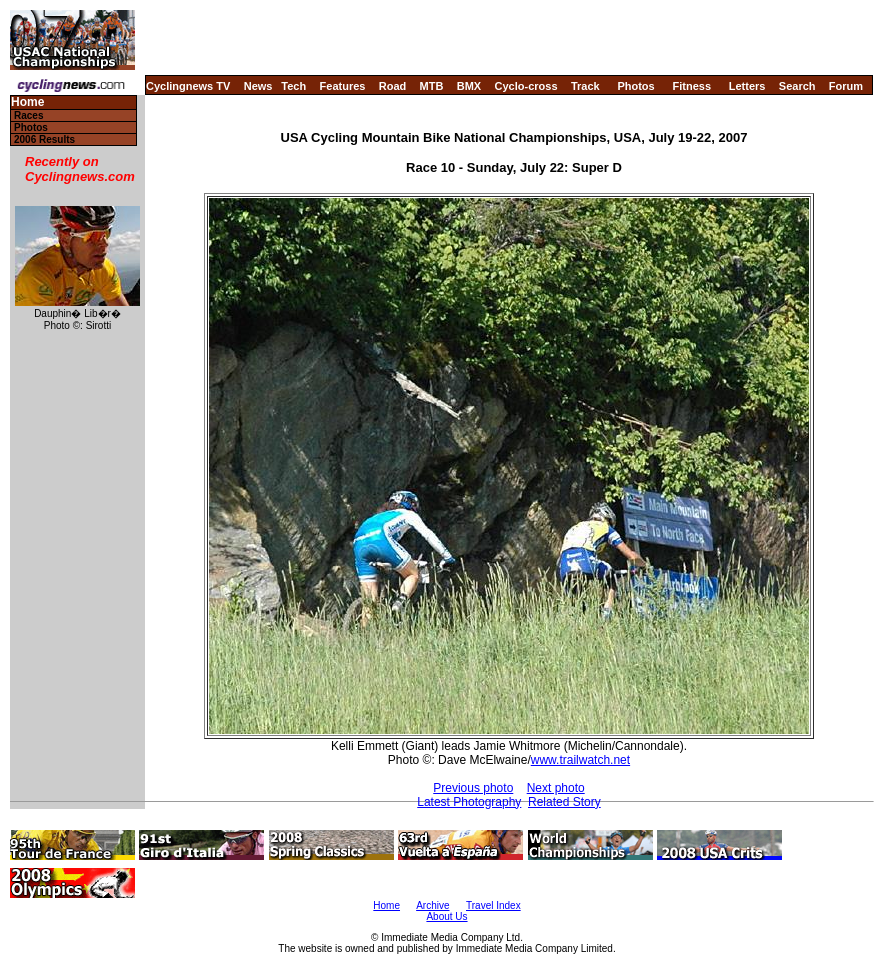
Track (585, 86)
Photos (635, 86)
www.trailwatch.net (580, 760)
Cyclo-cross (526, 86)
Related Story (564, 802)
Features (343, 86)
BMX (469, 86)
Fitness (691, 86)
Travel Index (493, 905)
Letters (747, 86)
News (258, 86)
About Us (446, 916)
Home (27, 102)
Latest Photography (469, 802)
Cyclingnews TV (188, 86)
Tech (293, 86)
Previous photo (473, 788)
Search (797, 86)
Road (393, 86)
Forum (846, 86)
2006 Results (44, 139)
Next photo (556, 788)
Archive (432, 905)
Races (28, 115)
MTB (432, 86)
